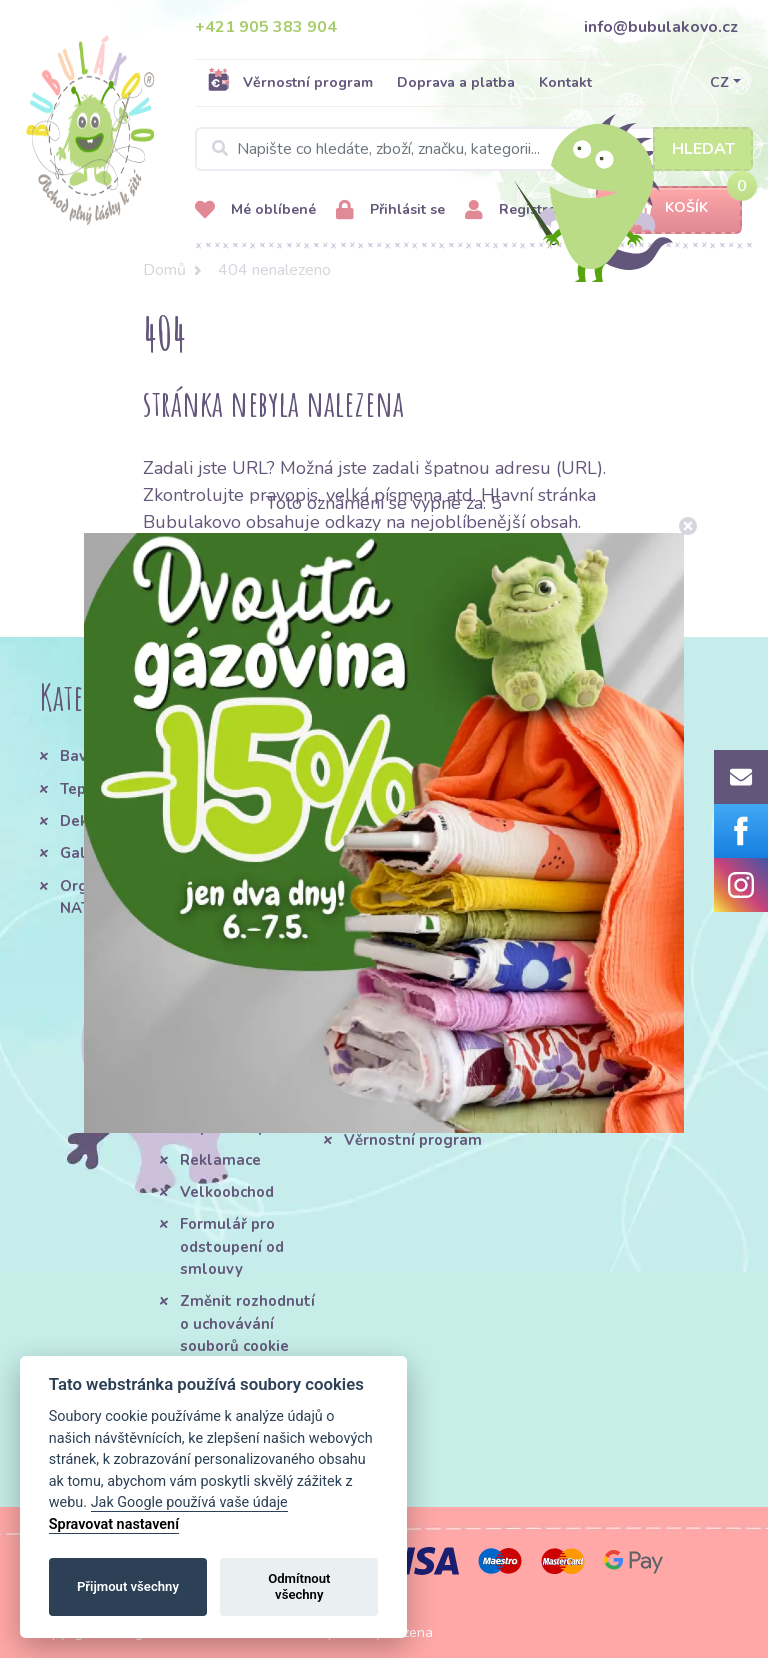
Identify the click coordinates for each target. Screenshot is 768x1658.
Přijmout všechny (128, 1586)
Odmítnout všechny (299, 1586)
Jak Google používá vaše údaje (189, 1502)
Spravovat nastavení (114, 1524)
